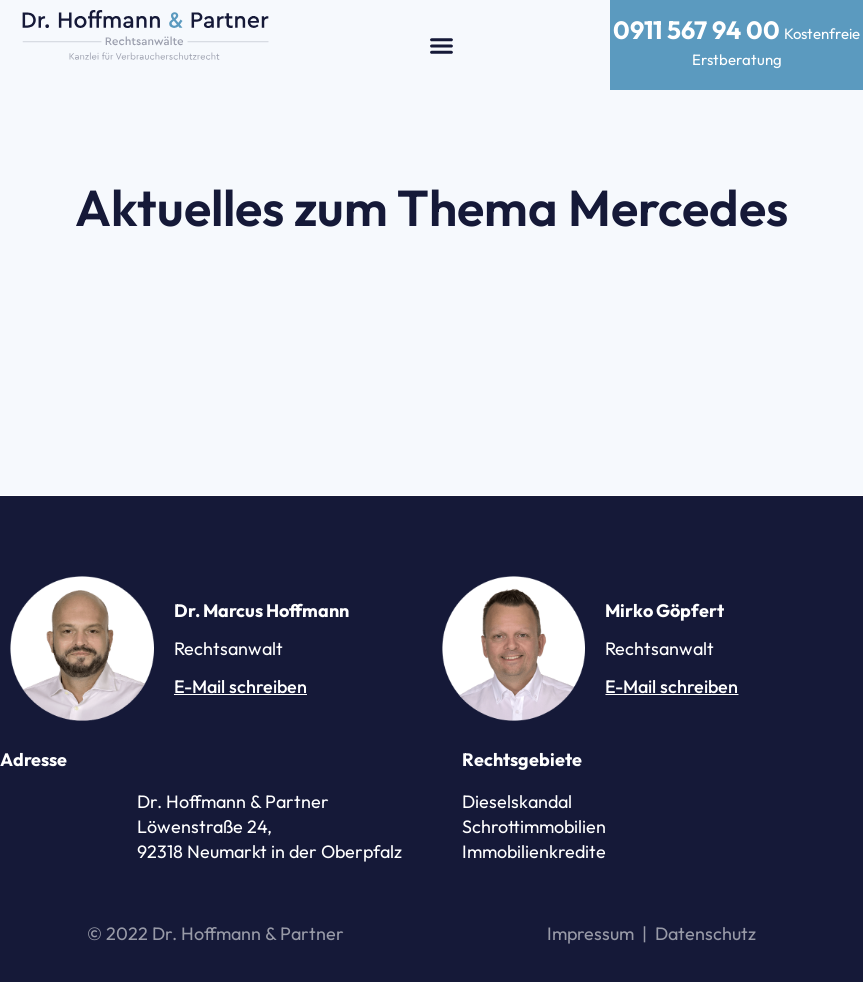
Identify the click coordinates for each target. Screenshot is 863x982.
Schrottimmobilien (534, 826)
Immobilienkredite (534, 851)
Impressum (590, 933)
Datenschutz (705, 933)
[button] (442, 45)
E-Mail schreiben (240, 686)
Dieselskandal (517, 801)
